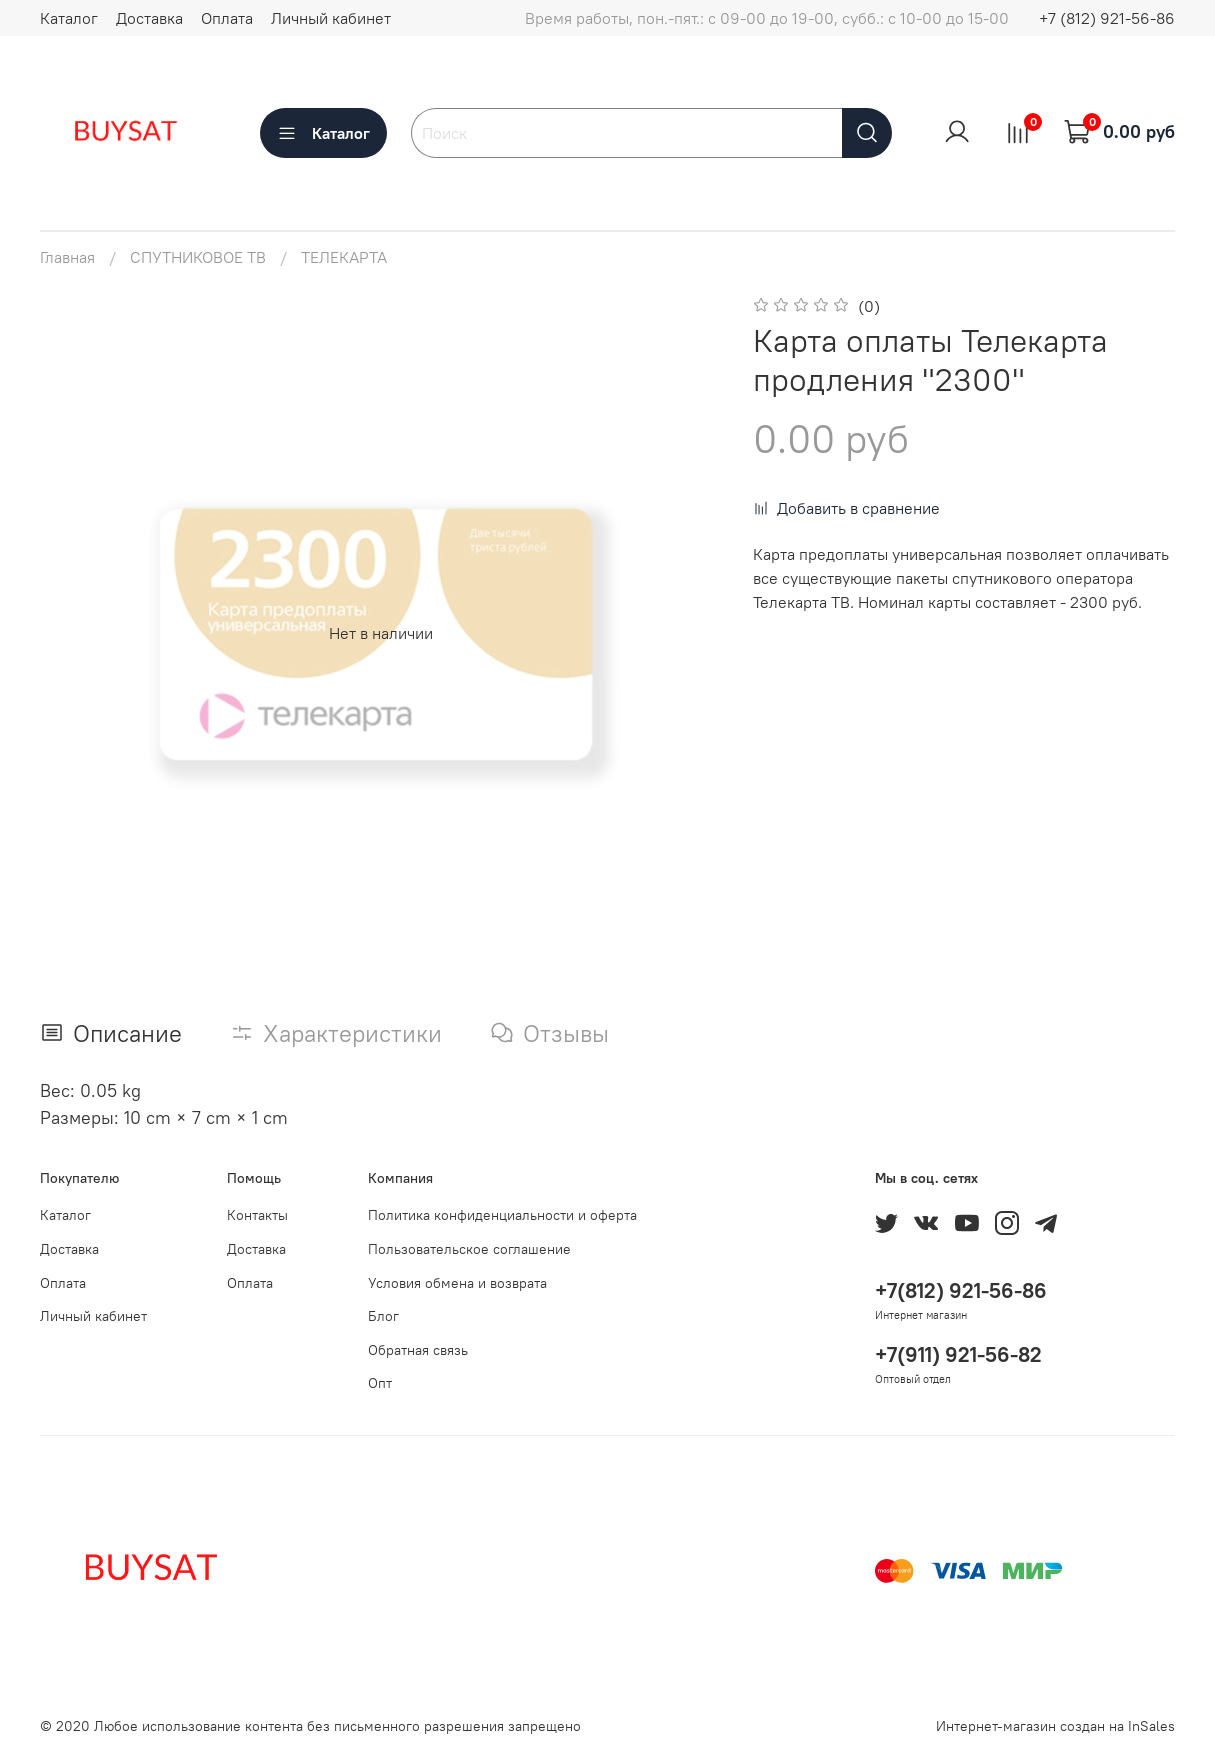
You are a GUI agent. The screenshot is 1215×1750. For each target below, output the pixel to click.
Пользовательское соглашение (469, 1249)
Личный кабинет (331, 18)
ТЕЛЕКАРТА (344, 257)
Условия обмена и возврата (457, 1283)
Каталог (69, 18)
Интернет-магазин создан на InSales (1055, 1726)
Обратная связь (418, 1350)
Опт (380, 1383)
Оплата (227, 18)
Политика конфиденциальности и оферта (502, 1215)
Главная (67, 257)
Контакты (257, 1215)
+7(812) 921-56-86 (961, 1290)
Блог (383, 1316)
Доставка (149, 18)
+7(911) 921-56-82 (958, 1354)
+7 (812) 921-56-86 (1107, 18)
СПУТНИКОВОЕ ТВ (198, 257)
